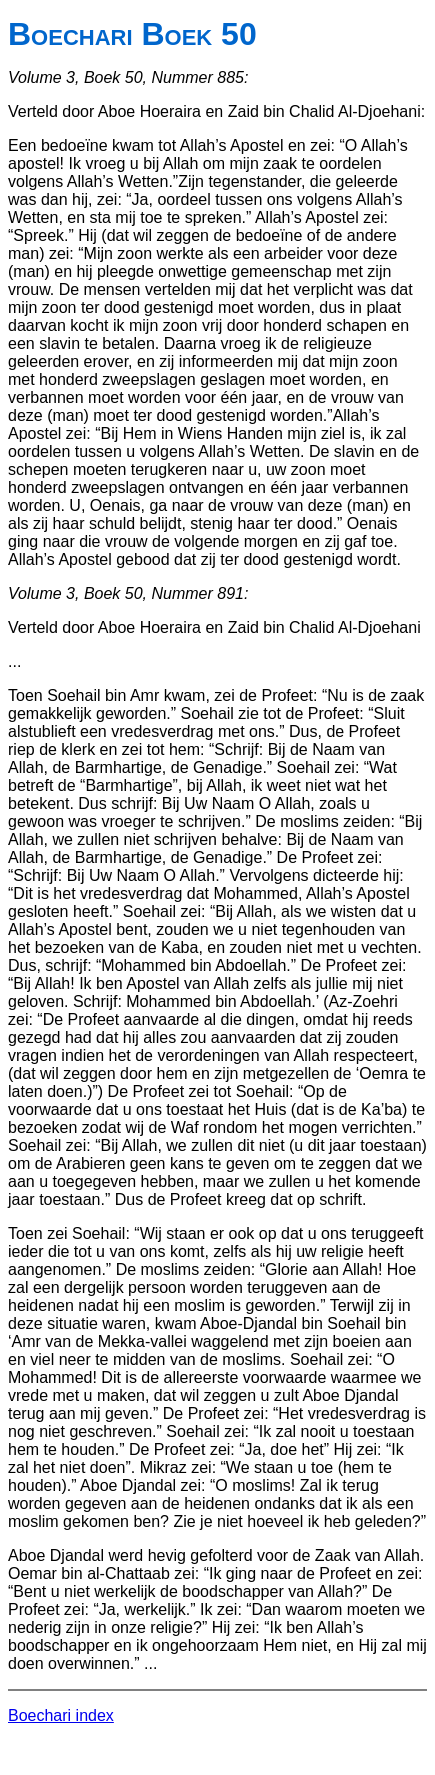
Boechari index (61, 1715)
